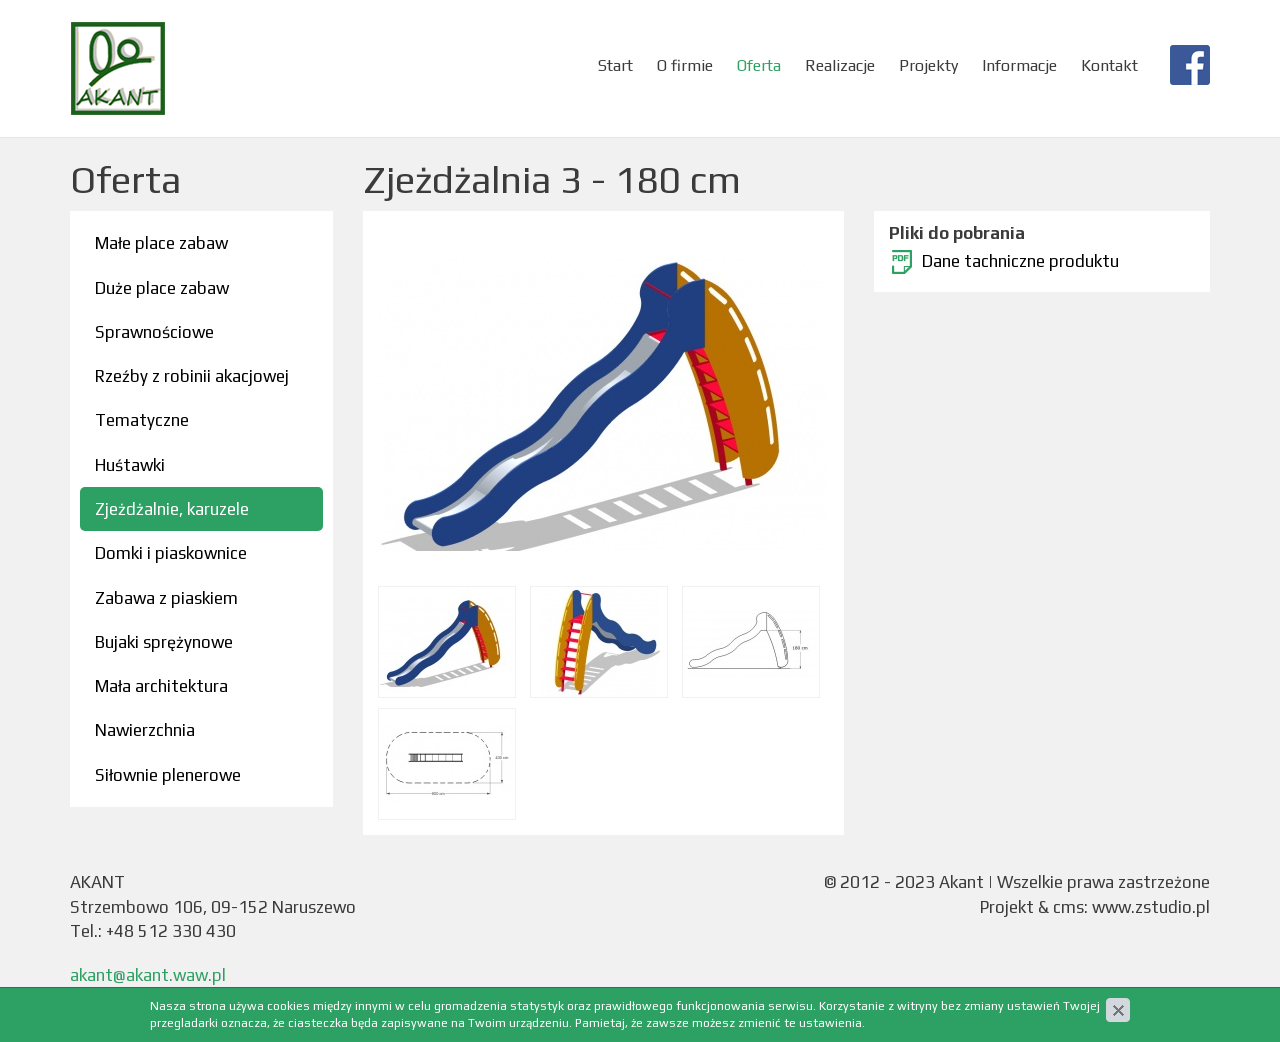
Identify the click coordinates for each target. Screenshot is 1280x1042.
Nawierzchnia (145, 730)
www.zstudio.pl (1151, 907)
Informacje (1019, 65)
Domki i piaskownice (171, 553)
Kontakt (1109, 65)
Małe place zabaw (161, 243)
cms (1068, 907)
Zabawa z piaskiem (166, 598)
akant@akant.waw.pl (148, 975)
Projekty (928, 65)
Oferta (759, 65)
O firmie (685, 65)
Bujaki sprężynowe (164, 642)
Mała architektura (161, 686)
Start (615, 65)
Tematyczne (142, 420)
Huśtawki (130, 465)
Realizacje (840, 65)
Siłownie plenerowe (168, 775)
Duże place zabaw (162, 288)
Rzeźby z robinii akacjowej (192, 376)
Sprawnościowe (154, 332)
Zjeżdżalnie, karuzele (172, 509)
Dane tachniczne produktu (1020, 261)
